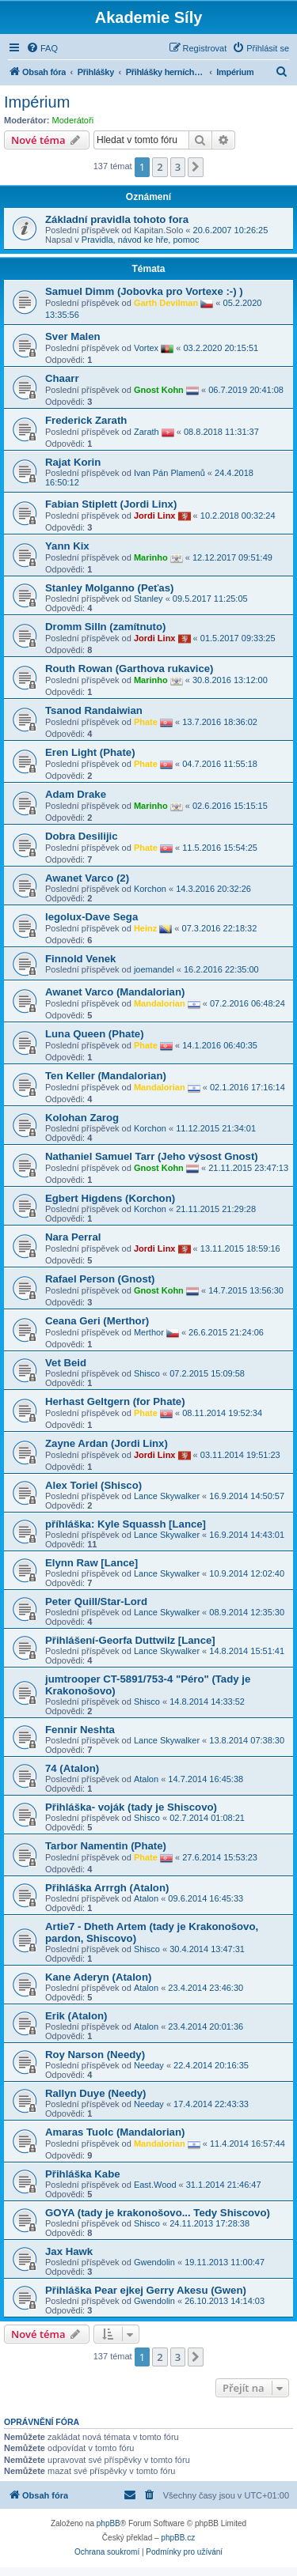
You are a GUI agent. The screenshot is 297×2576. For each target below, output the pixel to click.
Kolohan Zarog (82, 1118)
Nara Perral (73, 1237)
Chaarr (62, 378)
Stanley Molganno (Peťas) (109, 588)
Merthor (149, 1331)
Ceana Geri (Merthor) (97, 1321)
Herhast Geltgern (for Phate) (115, 1401)
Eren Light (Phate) (90, 752)
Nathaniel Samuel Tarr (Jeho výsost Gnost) (151, 1156)
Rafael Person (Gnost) (100, 1279)
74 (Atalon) (72, 1768)
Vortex (146, 347)
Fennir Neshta (80, 1730)
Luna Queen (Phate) (94, 1034)
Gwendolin (154, 2262)
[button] (196, 166)
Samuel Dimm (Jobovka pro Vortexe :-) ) (144, 291)
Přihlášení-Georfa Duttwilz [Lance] (130, 1640)
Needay (149, 2065)
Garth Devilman (166, 302)
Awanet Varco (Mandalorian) (115, 992)
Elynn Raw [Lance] (91, 1563)
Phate (146, 721)
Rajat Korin (73, 462)
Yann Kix (67, 546)
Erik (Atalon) (76, 2016)
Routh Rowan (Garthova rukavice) (129, 668)
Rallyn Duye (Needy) (96, 2093)
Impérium (37, 102)
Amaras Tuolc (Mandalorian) (115, 2132)
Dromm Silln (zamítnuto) (105, 627)
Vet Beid (65, 1363)
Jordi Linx (155, 514)
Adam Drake (75, 794)
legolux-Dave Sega (91, 917)
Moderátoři (73, 120)
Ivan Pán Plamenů (169, 473)
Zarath (146, 431)
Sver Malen (73, 336)
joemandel (154, 969)
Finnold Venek (80, 959)
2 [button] (159, 167)
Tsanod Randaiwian (94, 710)
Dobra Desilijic (81, 836)
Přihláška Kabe (82, 2174)
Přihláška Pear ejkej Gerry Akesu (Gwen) (145, 2290)
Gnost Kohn (159, 389)
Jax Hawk (69, 2251)
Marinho (151, 556)
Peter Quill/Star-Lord (96, 1601)
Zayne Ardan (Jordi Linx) (106, 1443)
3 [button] (178, 167)
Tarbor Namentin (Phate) (105, 1846)
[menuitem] (42, 48)
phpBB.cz (178, 2537)
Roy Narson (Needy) (95, 2054)
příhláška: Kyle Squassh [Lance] (125, 1524)
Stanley (148, 598)
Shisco (147, 1373)
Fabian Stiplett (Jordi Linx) (111, 504)
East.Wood (155, 2184)
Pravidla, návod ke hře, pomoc (141, 239)
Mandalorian (159, 1002)
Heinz (145, 927)
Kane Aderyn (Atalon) (98, 1977)
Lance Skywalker (167, 1496)
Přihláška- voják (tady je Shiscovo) (131, 1807)
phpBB (108, 2523)
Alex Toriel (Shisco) (93, 1485)
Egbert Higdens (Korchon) (110, 1198)
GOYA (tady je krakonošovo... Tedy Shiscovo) (157, 2213)
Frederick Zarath (86, 420)
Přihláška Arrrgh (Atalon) (107, 1888)
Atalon (146, 1779)
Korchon (150, 888)
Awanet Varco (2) (87, 878)
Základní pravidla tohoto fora (116, 219)
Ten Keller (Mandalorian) (105, 1076)
